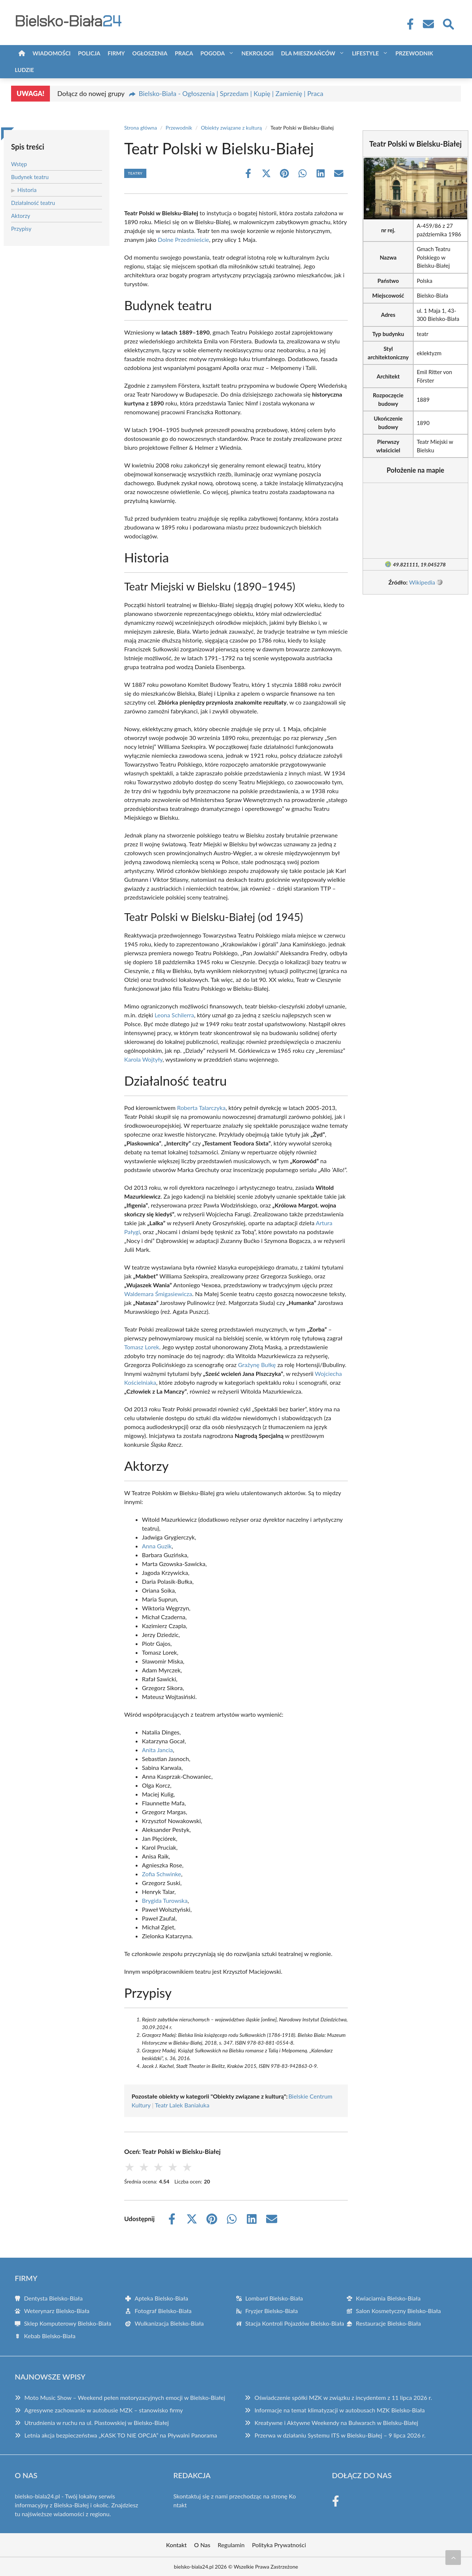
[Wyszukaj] (448, 23)
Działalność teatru (33, 202)
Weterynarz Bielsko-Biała (56, 2310)
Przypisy (21, 228)
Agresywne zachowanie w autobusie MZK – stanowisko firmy (103, 2410)
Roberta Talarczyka (201, 1107)
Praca (184, 53)
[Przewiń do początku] (453, 2557)
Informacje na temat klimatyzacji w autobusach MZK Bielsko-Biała (339, 2410)
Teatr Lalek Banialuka (182, 2105)
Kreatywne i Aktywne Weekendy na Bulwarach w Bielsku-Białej (336, 2422)
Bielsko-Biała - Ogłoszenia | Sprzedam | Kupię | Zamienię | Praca (231, 93)
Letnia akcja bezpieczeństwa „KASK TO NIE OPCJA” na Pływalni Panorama (120, 2435)
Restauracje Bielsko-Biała (388, 2323)
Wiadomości (52, 53)
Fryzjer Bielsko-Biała (271, 2310)
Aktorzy (20, 215)
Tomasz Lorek (141, 1346)
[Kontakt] (428, 24)
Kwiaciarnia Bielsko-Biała (388, 2298)
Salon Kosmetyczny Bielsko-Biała (398, 2310)
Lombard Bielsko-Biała (274, 2298)
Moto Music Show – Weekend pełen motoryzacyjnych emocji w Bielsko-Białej (124, 2397)
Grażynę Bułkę (257, 1364)
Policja (89, 53)
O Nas (202, 2544)
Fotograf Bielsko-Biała (163, 2310)
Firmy (116, 53)
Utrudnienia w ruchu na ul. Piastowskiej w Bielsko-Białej (96, 2422)
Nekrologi (257, 53)
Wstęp (19, 164)
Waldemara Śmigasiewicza (158, 1293)
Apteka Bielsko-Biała (161, 2298)
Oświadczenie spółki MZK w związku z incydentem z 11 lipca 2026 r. (343, 2397)
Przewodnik (414, 53)
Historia (27, 189)
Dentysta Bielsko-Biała (53, 2298)
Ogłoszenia (149, 53)
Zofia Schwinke (161, 1873)
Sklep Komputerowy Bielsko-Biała (67, 2323)
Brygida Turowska (164, 1900)
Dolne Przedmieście (183, 239)
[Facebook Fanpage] (408, 24)
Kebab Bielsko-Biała (49, 2335)
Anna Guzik (157, 1545)
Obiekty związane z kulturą (231, 127)
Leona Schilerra (174, 1014)
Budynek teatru (30, 177)
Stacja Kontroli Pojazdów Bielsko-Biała (294, 2323)
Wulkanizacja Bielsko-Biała (169, 2323)
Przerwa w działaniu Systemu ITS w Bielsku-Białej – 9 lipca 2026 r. (339, 2435)
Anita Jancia (157, 1749)
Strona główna (140, 127)
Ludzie (24, 69)
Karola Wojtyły (143, 1059)
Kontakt (176, 2544)
